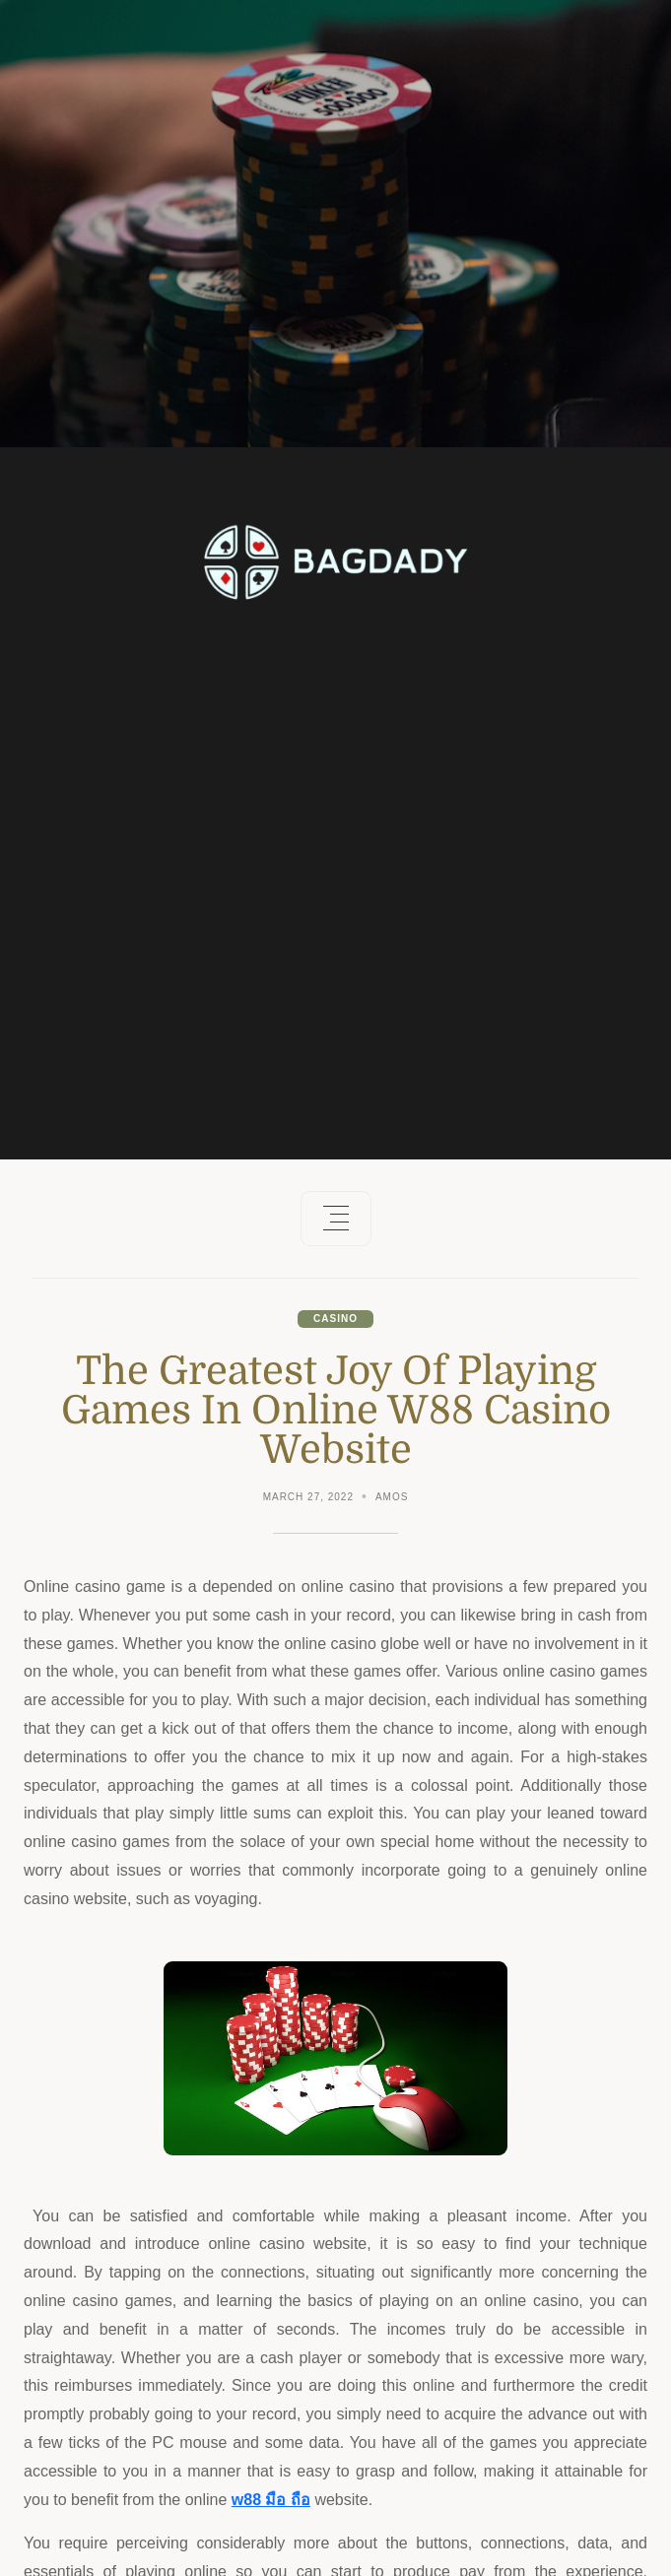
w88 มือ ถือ (271, 2499)
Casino (335, 1318)
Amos (391, 1496)
